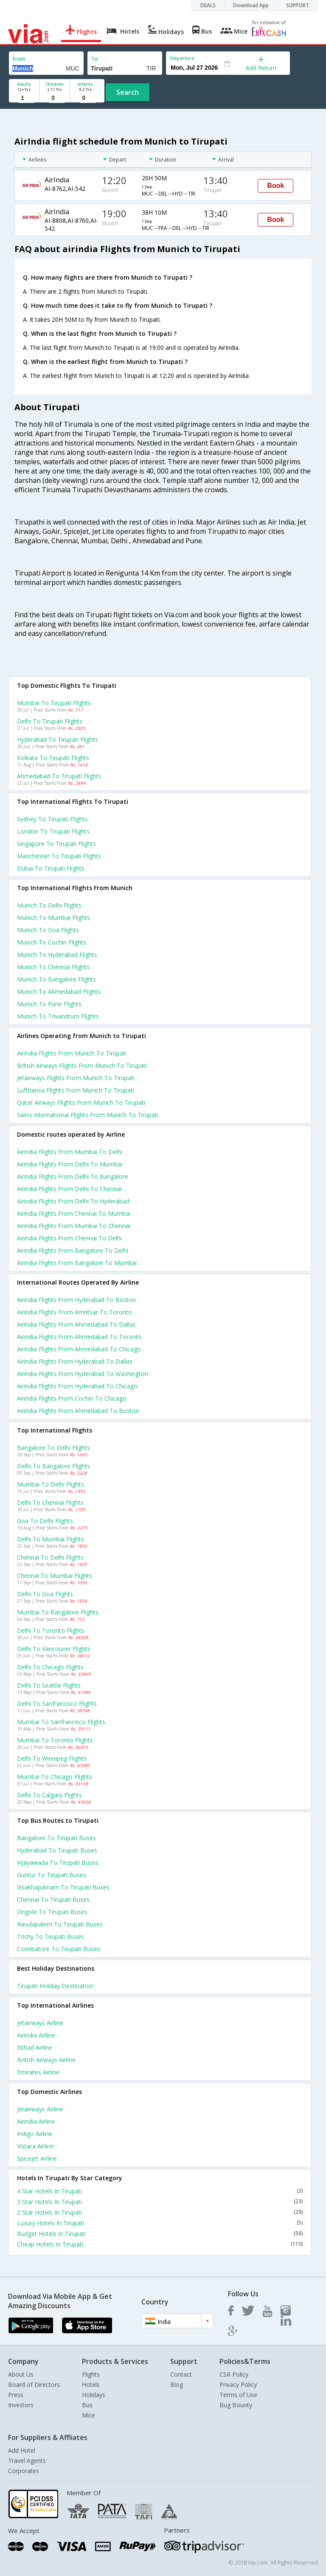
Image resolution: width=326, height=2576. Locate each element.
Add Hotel (21, 2450)
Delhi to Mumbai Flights (50, 1539)
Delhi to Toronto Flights (50, 1630)
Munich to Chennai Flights (53, 967)
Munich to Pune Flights (49, 1004)
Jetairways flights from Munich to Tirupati (76, 1078)
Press (15, 2395)
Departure (182, 58)
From (19, 58)
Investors (21, 2405)
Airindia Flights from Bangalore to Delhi (72, 1250)
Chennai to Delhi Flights (50, 1557)
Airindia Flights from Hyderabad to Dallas (74, 1361)
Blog (176, 2384)
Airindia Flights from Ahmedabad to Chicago (79, 1349)
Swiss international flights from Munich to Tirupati (87, 1115)
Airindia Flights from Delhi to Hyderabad (73, 1201)
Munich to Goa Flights (48, 930)
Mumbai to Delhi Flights (50, 1484)
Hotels (91, 2384)
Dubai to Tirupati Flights (50, 868)
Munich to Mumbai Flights (53, 918)
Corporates (23, 2471)
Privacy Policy (238, 2384)
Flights (91, 2374)
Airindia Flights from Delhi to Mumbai (69, 1164)
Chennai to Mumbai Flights (54, 1576)
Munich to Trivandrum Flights (58, 1016)
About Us (21, 2374)
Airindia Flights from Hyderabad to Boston (76, 1300)
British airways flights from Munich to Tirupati (82, 1065)
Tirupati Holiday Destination (55, 1986)
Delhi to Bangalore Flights (53, 1466)
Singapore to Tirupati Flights (56, 844)
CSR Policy (233, 2374)
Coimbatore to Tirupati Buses (58, 1949)
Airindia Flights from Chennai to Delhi (69, 1238)
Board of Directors (34, 2384)
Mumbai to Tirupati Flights (54, 703)
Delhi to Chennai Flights (50, 1502)
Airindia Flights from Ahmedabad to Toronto (79, 1337)
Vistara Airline (35, 2146)
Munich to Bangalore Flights (56, 979)
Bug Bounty (235, 2405)
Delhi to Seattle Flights (49, 1685)
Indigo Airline (34, 2134)
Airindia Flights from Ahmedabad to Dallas (76, 1324)
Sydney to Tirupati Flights (52, 819)
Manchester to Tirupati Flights (59, 856)
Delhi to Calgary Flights (49, 1795)
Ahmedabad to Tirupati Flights (59, 776)
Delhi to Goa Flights (45, 1594)
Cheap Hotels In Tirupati (160, 2244)
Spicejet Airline (37, 2158)
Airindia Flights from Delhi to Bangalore (72, 1176)
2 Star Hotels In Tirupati (160, 2212)
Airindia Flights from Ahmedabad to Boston (78, 1411)
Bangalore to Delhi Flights (53, 1448)
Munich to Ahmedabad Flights (59, 991)
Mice (88, 2415)
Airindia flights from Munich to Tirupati (71, 1053)
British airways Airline (46, 2060)
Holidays (93, 2395)
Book (275, 185)
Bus (87, 2405)
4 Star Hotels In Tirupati (160, 2191)
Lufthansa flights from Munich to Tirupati (75, 1090)
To (94, 58)
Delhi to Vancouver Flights (53, 1649)
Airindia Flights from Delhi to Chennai (69, 1189)
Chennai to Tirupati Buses (53, 1899)
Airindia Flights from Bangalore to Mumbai (77, 1263)
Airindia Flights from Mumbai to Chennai (73, 1226)
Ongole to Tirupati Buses (52, 1912)
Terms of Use (238, 2395)
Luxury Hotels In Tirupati (160, 2223)
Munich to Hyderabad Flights (57, 954)
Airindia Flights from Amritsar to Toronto (74, 1312)
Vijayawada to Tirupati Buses (57, 1862)
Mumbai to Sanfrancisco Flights (61, 1722)
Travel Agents (27, 2461)
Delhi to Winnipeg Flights (52, 1758)
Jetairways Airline (40, 2023)
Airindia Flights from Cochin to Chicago (71, 1398)
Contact (181, 2374)
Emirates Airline (38, 2072)
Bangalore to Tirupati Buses (56, 1838)
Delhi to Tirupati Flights (49, 721)
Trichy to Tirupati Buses (50, 1936)
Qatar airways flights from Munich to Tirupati (81, 1102)
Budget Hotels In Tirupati (160, 2234)
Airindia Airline (36, 2035)
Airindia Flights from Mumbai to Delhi (69, 1152)
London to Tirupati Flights (53, 831)
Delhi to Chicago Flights (50, 1667)
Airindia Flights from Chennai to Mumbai (73, 1213)
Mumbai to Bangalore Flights (57, 1612)
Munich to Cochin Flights (51, 942)
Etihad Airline (34, 2047)
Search (127, 92)
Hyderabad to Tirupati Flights (57, 739)
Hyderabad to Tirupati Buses (57, 1850)
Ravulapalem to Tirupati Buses (60, 1924)
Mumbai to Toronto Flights (55, 1740)
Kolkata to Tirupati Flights (53, 758)
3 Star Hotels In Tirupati (160, 2202)
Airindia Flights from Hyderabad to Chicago (77, 1386)
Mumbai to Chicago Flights (54, 1777)
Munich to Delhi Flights (49, 905)
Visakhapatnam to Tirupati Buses (63, 1887)
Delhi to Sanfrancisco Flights (57, 1703)
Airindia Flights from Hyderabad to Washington (82, 1374)
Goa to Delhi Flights (45, 1521)
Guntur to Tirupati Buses (51, 1875)
